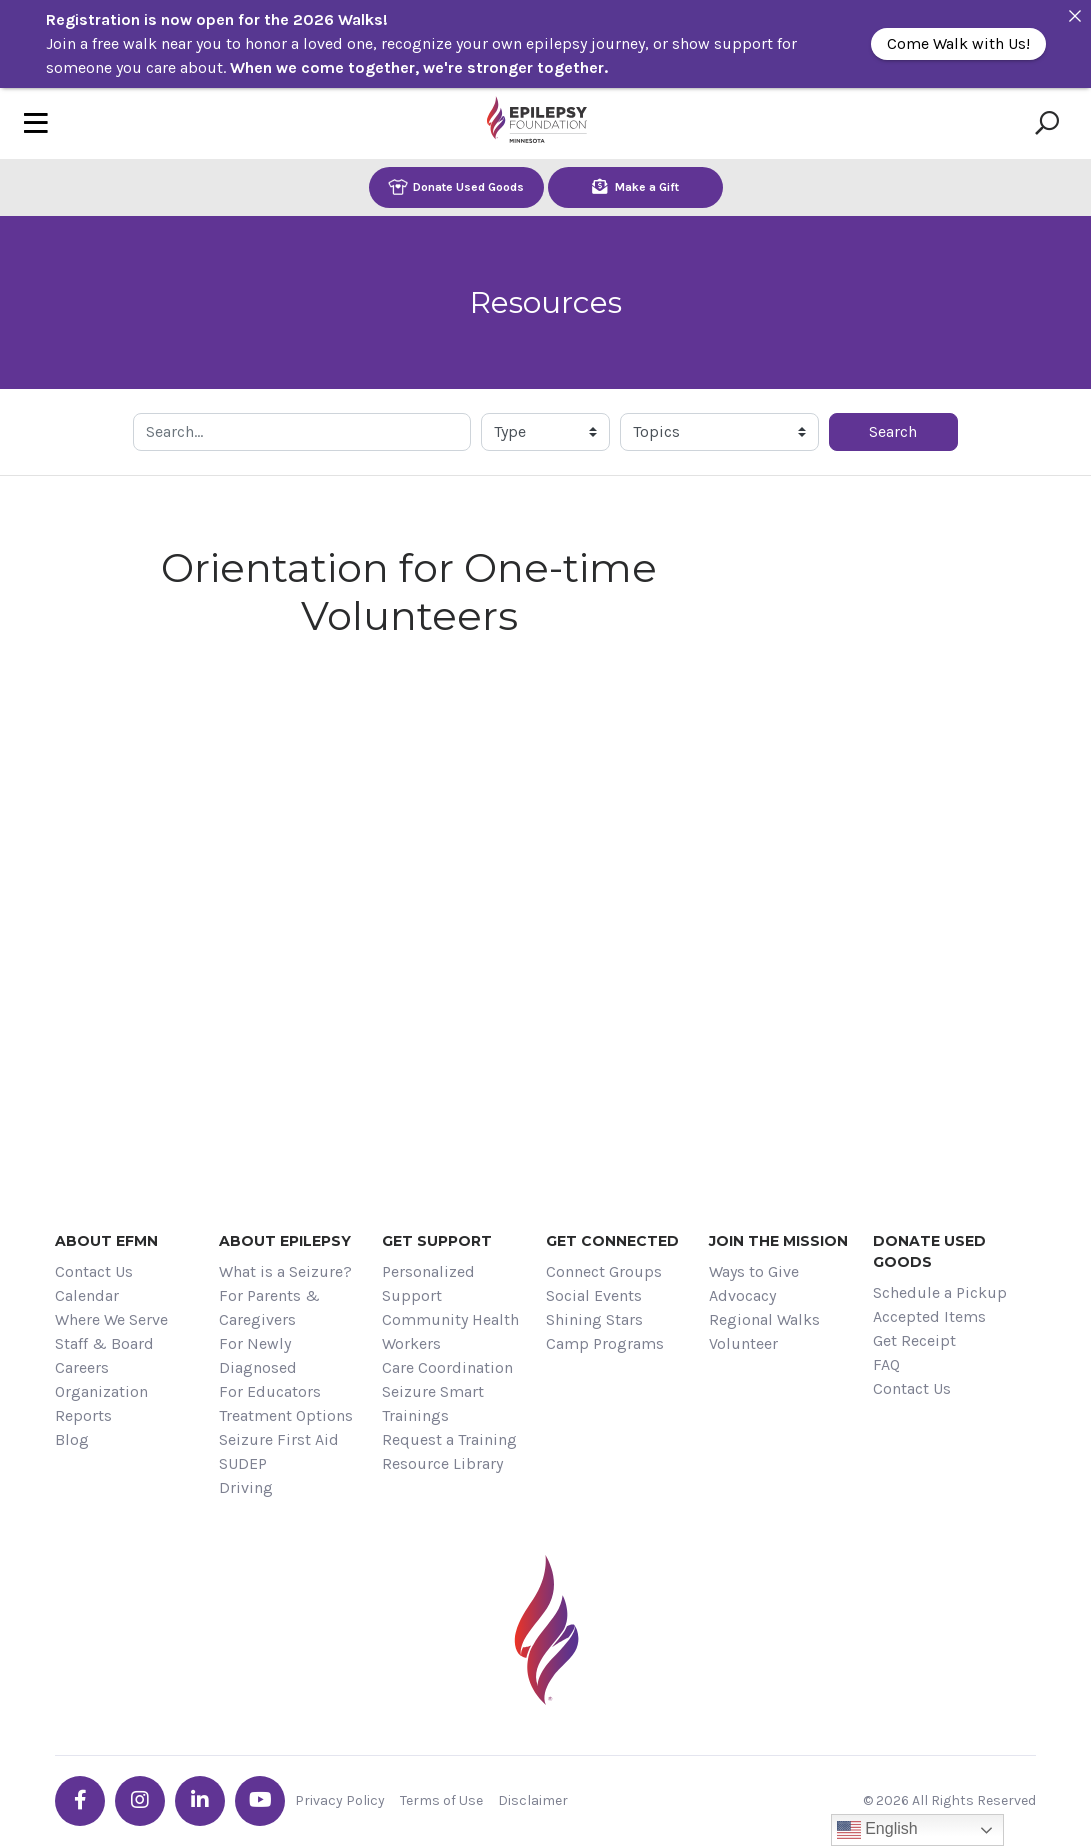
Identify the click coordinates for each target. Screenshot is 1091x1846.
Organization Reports (101, 1403)
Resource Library (442, 1463)
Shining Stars (594, 1319)
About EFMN (106, 1241)
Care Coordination (447, 1367)
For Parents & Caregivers (269, 1307)
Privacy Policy (340, 1800)
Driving (246, 1487)
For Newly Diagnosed (258, 1355)
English (877, 1830)
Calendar (87, 1295)
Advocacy (742, 1295)
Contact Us (94, 1271)
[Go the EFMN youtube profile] (260, 1801)
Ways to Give (754, 1271)
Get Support (437, 1241)
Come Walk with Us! (958, 43)
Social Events (594, 1295)
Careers (82, 1367)
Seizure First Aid (279, 1439)
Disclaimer (533, 1800)
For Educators (270, 1391)
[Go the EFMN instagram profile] (140, 1801)
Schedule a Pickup (940, 1292)
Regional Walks (764, 1319)
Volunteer (743, 1343)
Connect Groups (604, 1271)
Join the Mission (778, 1241)
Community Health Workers (450, 1331)
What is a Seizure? (285, 1271)
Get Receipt (914, 1340)
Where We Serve (111, 1319)
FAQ (886, 1364)
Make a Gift (635, 186)
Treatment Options (286, 1415)
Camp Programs (605, 1343)
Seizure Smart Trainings (433, 1403)
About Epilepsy (285, 1241)
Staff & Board (104, 1343)
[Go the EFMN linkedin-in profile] (200, 1801)
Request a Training (449, 1439)
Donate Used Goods (456, 186)
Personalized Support (428, 1283)
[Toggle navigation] (36, 123)
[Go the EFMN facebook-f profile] (80, 1801)
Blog (72, 1439)
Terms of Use (441, 1800)
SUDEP (243, 1463)
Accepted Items (929, 1316)
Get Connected (612, 1241)
